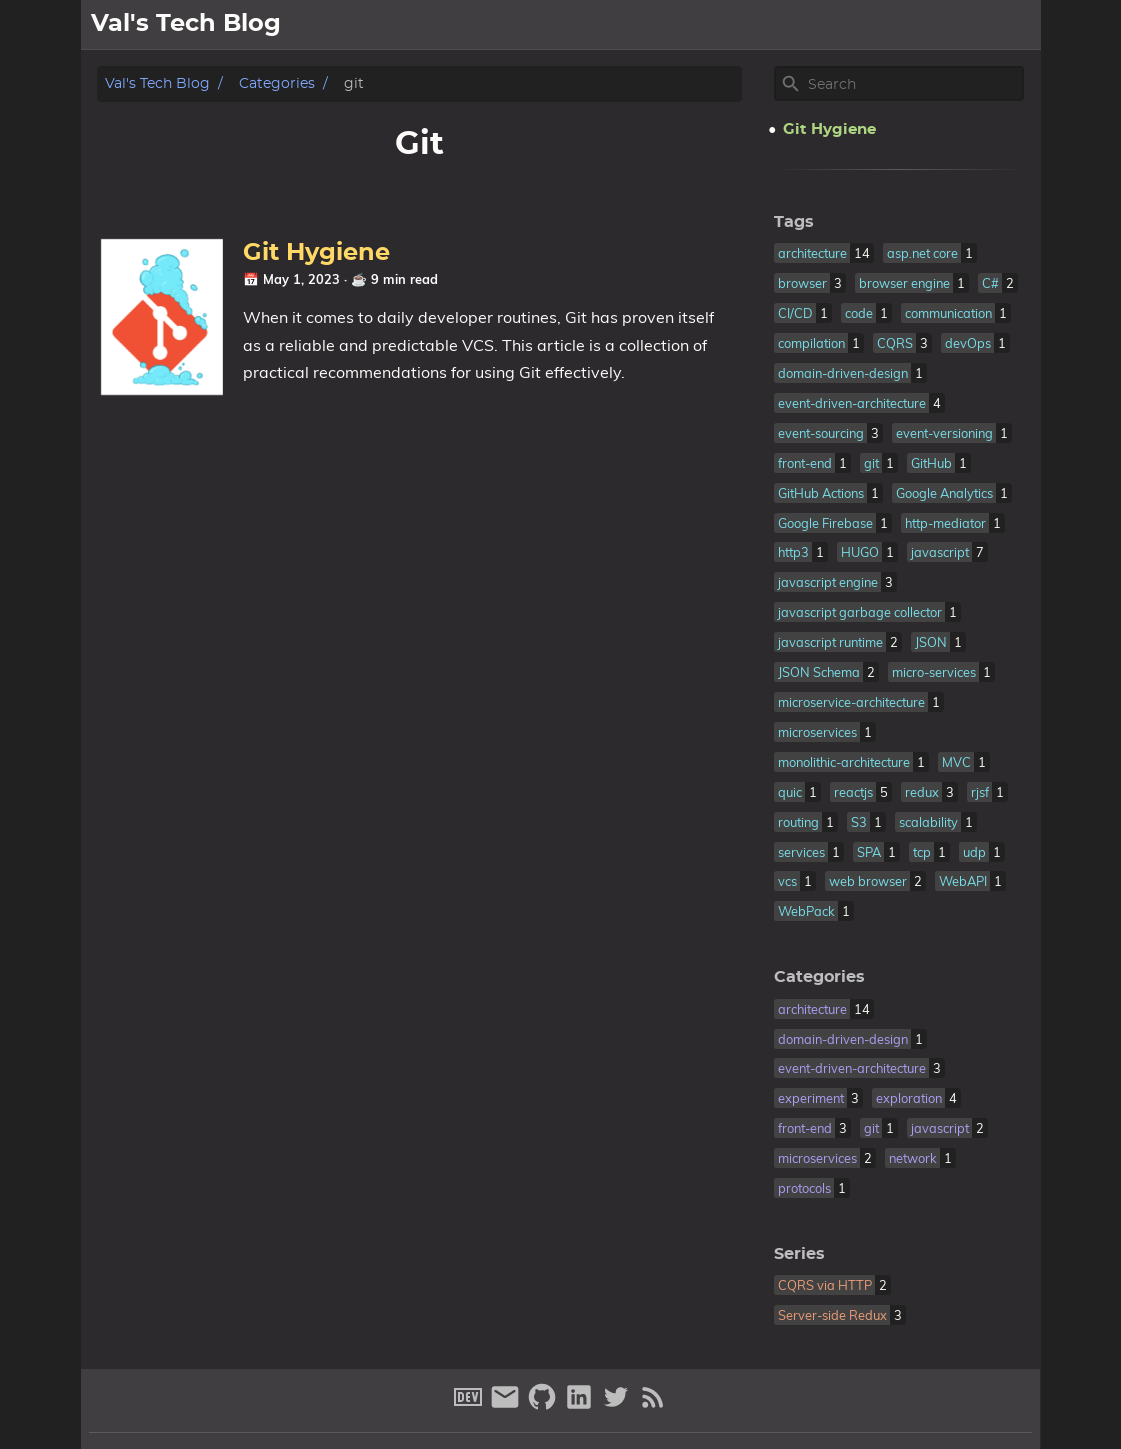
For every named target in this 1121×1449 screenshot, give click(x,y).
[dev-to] (470, 1405)
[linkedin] (581, 1405)
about (868, 25)
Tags (794, 222)
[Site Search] (914, 84)
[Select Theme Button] (811, 25)
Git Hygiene (316, 253)
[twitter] (618, 1405)
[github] (544, 1405)
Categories (277, 83)
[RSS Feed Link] (653, 1405)
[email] (507, 1405)
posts (932, 25)
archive (1002, 25)
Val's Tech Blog (157, 83)
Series (799, 1254)
